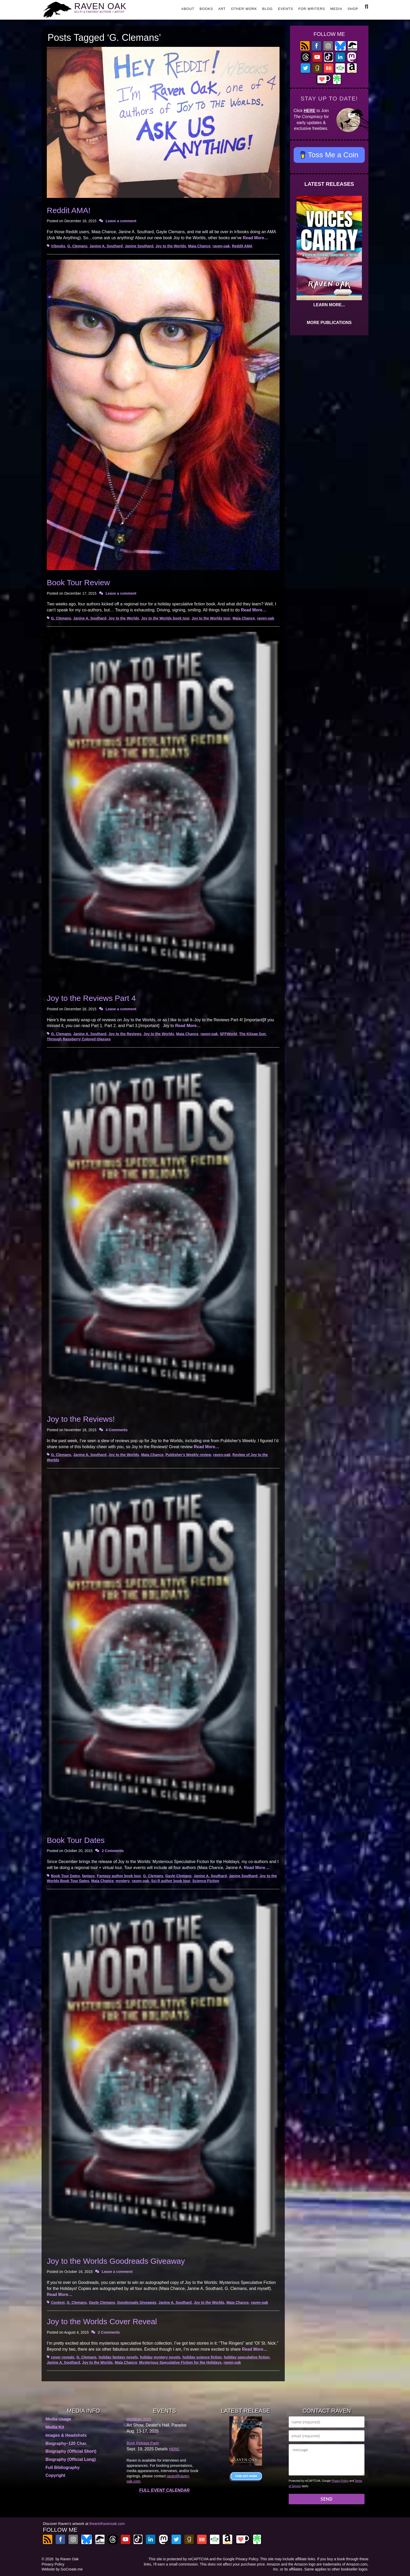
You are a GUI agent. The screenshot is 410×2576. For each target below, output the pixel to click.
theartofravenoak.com (107, 2524)
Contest (58, 2302)
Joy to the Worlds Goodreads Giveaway (116, 2261)
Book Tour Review (78, 582)
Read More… (255, 238)
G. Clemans (77, 246)
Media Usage (58, 2419)
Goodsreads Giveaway (136, 2302)
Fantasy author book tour (119, 1876)
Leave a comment (121, 221)
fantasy (88, 1876)
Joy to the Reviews (125, 1034)
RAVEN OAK (107, 8)
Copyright (55, 2475)
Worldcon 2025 (139, 2419)
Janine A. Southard (106, 246)
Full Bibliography (62, 2467)
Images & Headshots (66, 2435)
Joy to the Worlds (170, 246)
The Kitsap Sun (252, 1034)
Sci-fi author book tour (170, 1881)
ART (222, 9)
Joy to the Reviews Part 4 (91, 998)
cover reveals (63, 2357)
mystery (123, 1881)
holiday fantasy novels (118, 2357)
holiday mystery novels (160, 2357)
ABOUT (187, 9)
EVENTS (285, 9)
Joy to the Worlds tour (211, 618)
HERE (309, 110)
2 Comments (113, 1851)
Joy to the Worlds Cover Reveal (102, 2321)
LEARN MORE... (329, 305)
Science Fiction (205, 1881)
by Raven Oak (67, 2559)
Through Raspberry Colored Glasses (79, 1039)
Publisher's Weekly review (188, 1455)
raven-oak (221, 246)
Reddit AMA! (68, 210)
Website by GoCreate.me (62, 2569)
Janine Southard (139, 246)
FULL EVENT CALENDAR (164, 2490)
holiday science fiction (202, 2357)
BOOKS (206, 9)
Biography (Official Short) (70, 2451)
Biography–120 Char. (66, 2443)
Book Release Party (143, 2443)
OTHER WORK (244, 9)
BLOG (267, 9)
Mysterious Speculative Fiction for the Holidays (180, 2362)
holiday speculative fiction (247, 2357)
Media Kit (54, 2427)
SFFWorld (228, 1034)
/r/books (58, 246)
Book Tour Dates (76, 1840)
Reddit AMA (242, 246)
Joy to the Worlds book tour (165, 618)
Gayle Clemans (178, 1876)
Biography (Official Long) (70, 2459)
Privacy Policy (340, 2480)
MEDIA (336, 9)
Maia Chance (199, 246)
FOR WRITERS (311, 9)
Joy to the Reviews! (81, 1419)
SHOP (353, 9)
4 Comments (117, 1430)
